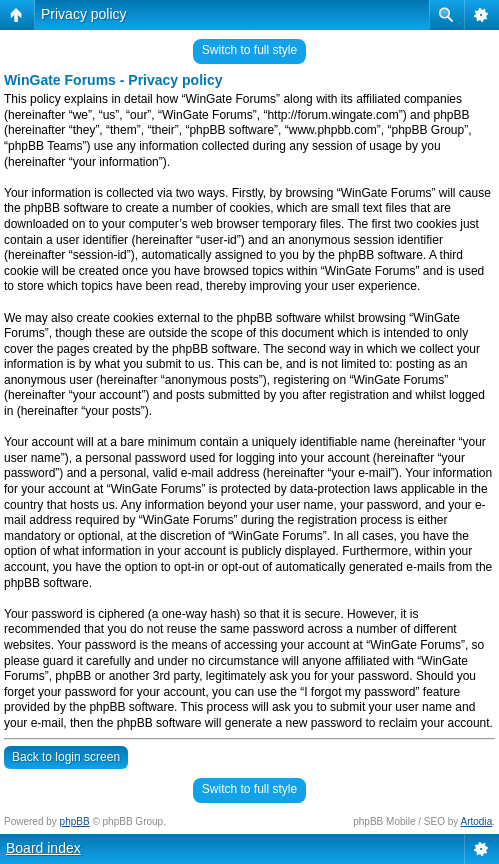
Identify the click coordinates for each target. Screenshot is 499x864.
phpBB (75, 821)
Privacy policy (84, 14)
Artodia (477, 821)
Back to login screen (66, 757)
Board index (43, 848)
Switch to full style (249, 50)
